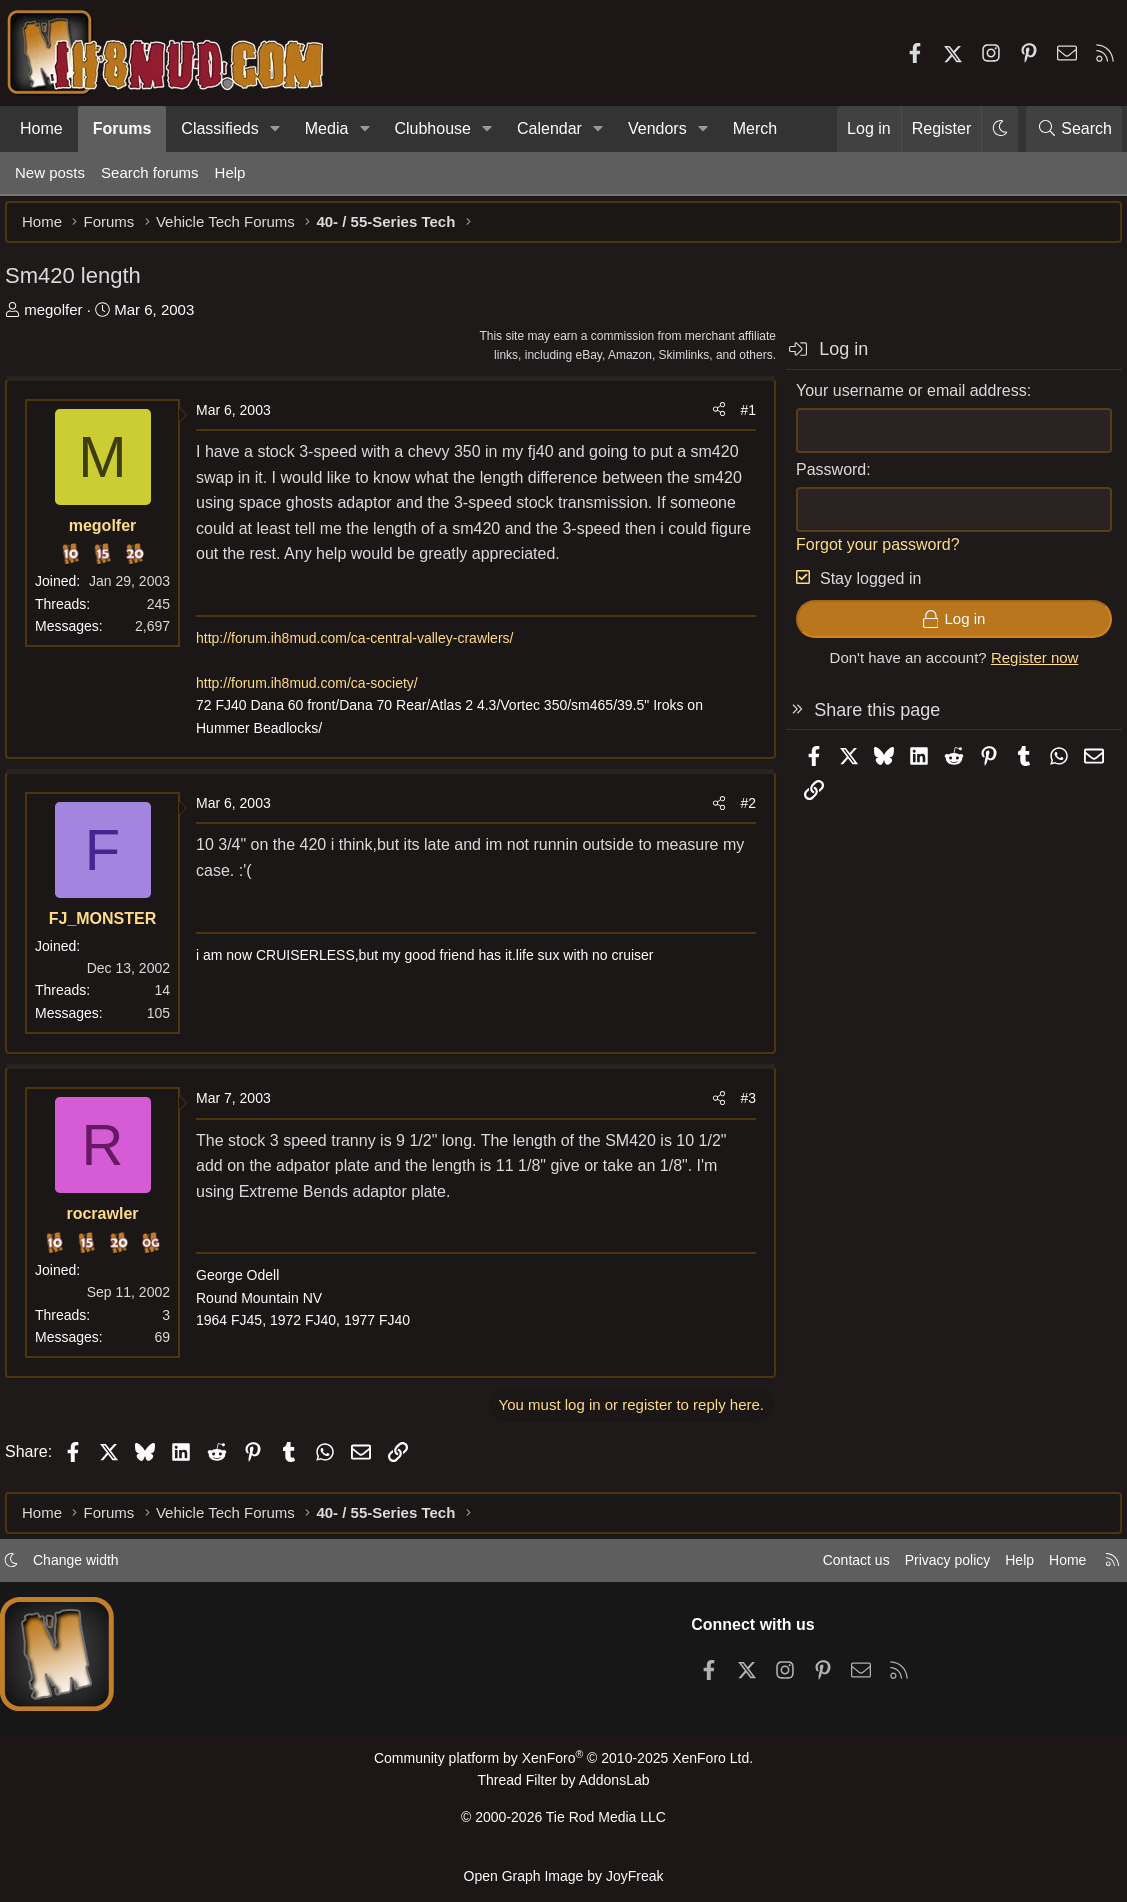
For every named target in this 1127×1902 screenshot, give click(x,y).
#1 (738, 420)
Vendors (657, 128)
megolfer (63, 319)
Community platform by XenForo (563, 1766)
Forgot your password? (868, 554)
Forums (122, 128)
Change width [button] (96, 1568)
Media (327, 128)
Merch (755, 128)
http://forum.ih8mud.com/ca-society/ (317, 693)
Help (230, 172)
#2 (738, 813)
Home (41, 128)
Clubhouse (432, 128)
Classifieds (219, 128)
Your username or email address (901, 400)
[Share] (709, 420)
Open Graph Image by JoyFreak (564, 1875)
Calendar (549, 128)
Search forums (150, 172)
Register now (1025, 667)
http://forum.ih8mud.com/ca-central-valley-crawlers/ (364, 648)
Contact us (826, 1568)
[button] (275, 129)
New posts (50, 172)
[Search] (1074, 129)
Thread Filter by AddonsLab (564, 1787)
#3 (738, 1108)
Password (821, 479)
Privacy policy (923, 1568)
